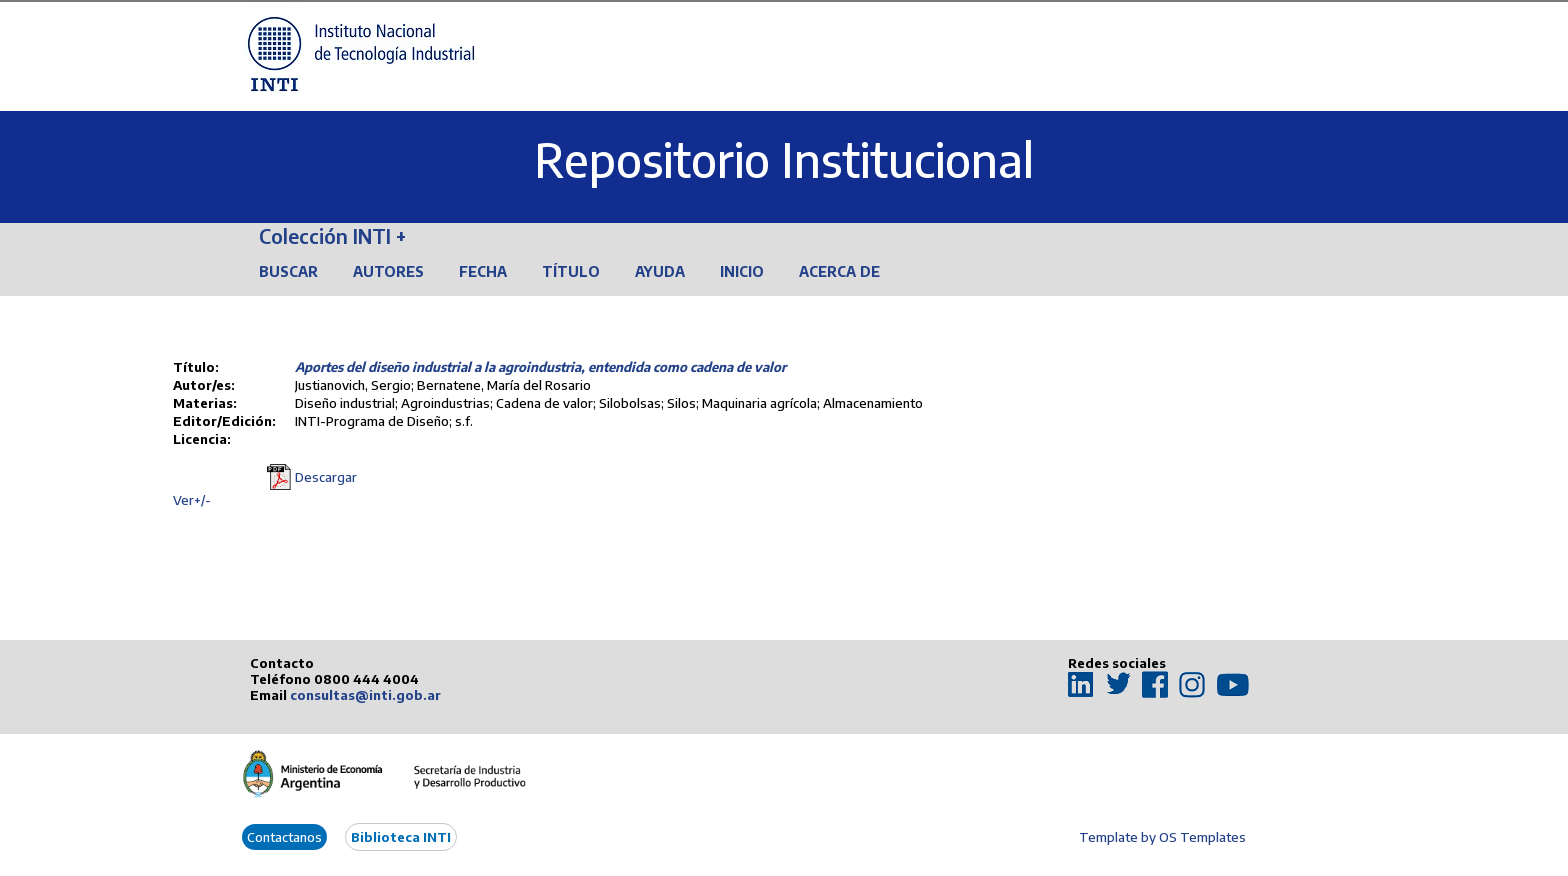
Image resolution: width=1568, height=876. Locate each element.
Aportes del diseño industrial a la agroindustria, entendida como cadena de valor (540, 367)
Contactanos (284, 837)
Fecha (483, 271)
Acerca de (839, 271)
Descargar (326, 477)
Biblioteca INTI (401, 837)
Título (571, 271)
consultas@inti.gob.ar (365, 695)
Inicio (742, 271)
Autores (388, 271)
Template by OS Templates (1162, 837)
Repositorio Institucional (784, 159)
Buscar (288, 271)
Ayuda (660, 271)
